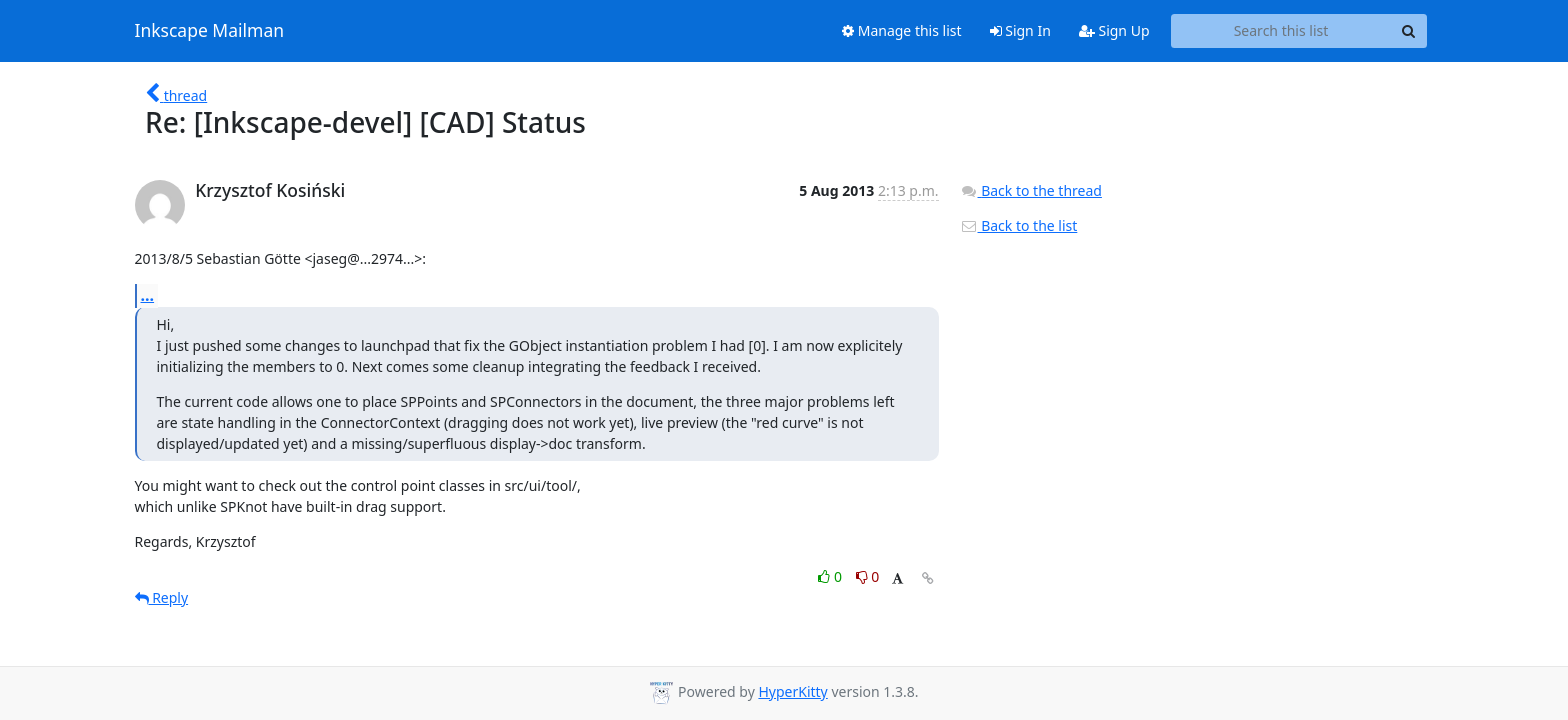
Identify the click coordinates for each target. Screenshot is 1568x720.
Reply (162, 597)
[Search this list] (1281, 31)
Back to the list (1019, 225)
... (148, 295)
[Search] (1409, 31)
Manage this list (902, 30)
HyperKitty (792, 691)
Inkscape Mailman (210, 31)
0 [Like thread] (831, 576)
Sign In (1020, 30)
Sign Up (1114, 30)
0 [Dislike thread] (868, 576)
